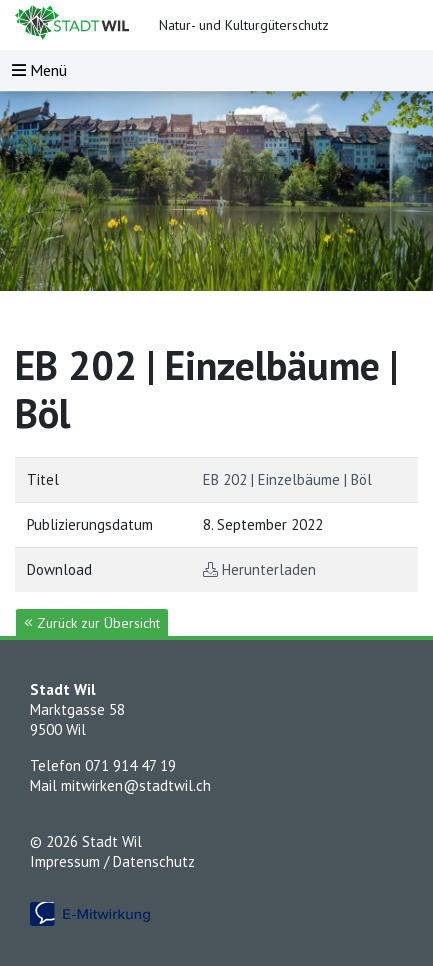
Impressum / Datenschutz (112, 861)
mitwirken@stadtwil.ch (136, 785)
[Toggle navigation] (39, 70)
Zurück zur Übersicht (92, 623)
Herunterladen (269, 569)
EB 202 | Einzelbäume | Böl (287, 479)
